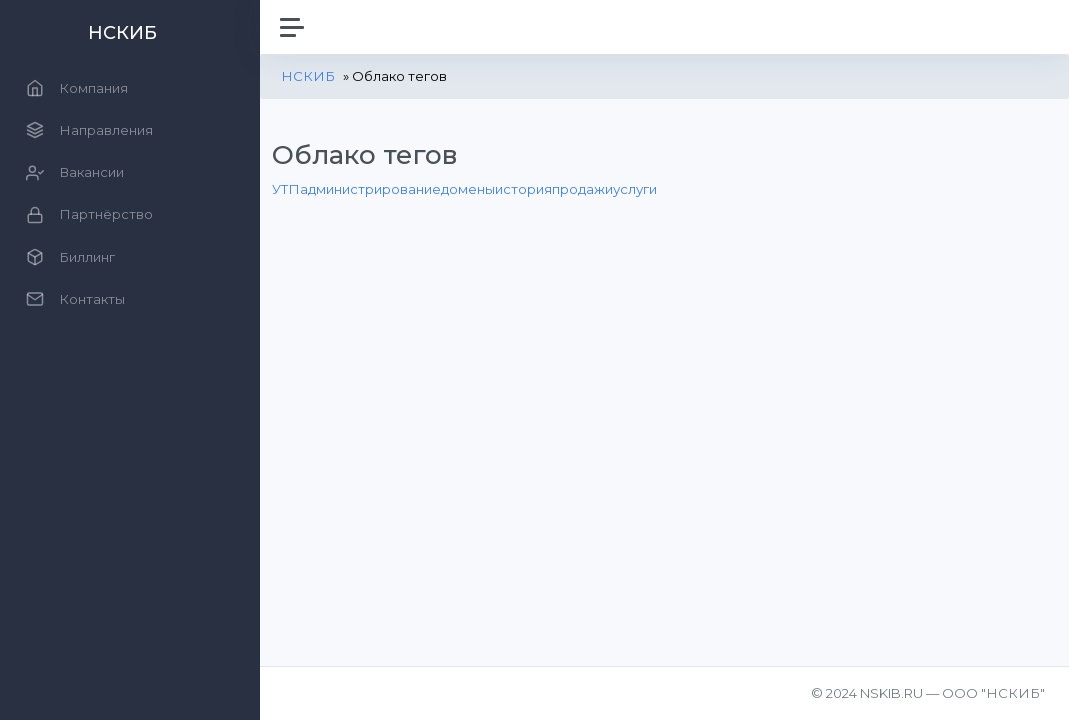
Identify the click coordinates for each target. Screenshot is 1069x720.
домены (468, 189)
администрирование (370, 189)
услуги (635, 189)
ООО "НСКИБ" (993, 693)
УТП (286, 189)
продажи (582, 189)
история (523, 189)
